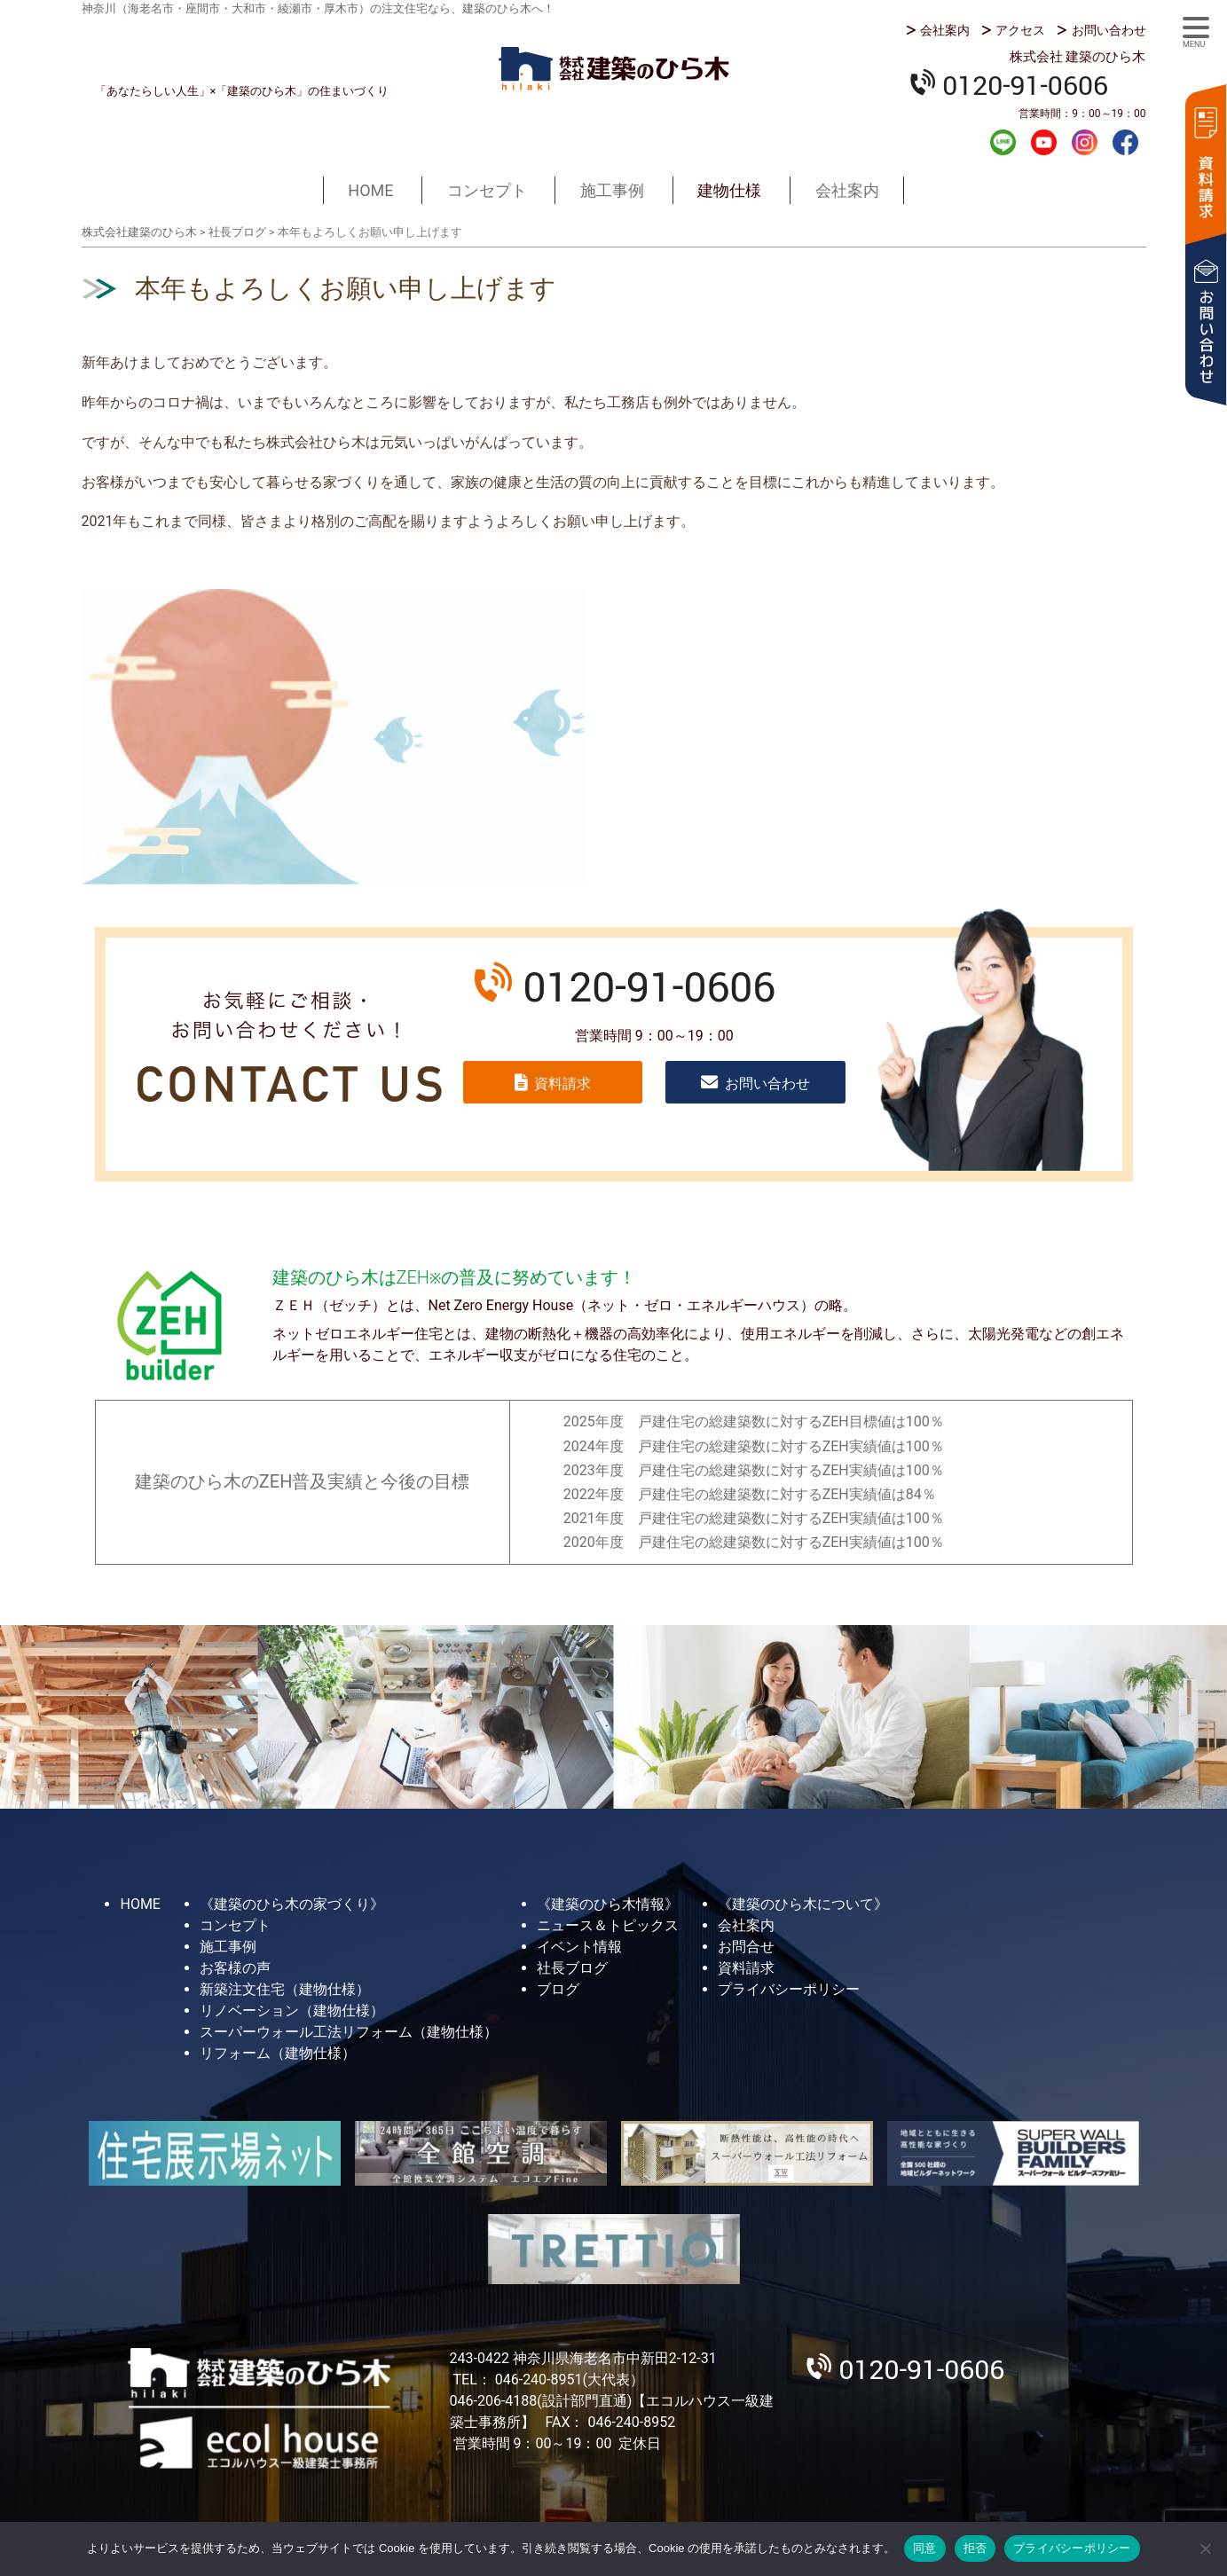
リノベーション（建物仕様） (292, 2010)
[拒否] (1205, 2548)
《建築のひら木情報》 (608, 1904)
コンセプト (487, 190)
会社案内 (945, 30)
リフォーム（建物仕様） (278, 2053)
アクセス (1020, 30)
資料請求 (1205, 162)
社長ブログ (572, 1967)
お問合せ (746, 1946)
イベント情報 (579, 1946)
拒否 (975, 2548)
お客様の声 (235, 1967)
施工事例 (612, 190)
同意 (925, 2548)
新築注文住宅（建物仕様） (285, 1989)
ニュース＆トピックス (608, 1925)
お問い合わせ (1109, 30)
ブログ (558, 1989)
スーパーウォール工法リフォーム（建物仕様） (349, 2031)
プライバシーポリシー (789, 1989)
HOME (370, 190)
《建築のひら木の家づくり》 (292, 1904)
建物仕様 (729, 190)
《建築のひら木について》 (803, 1904)
